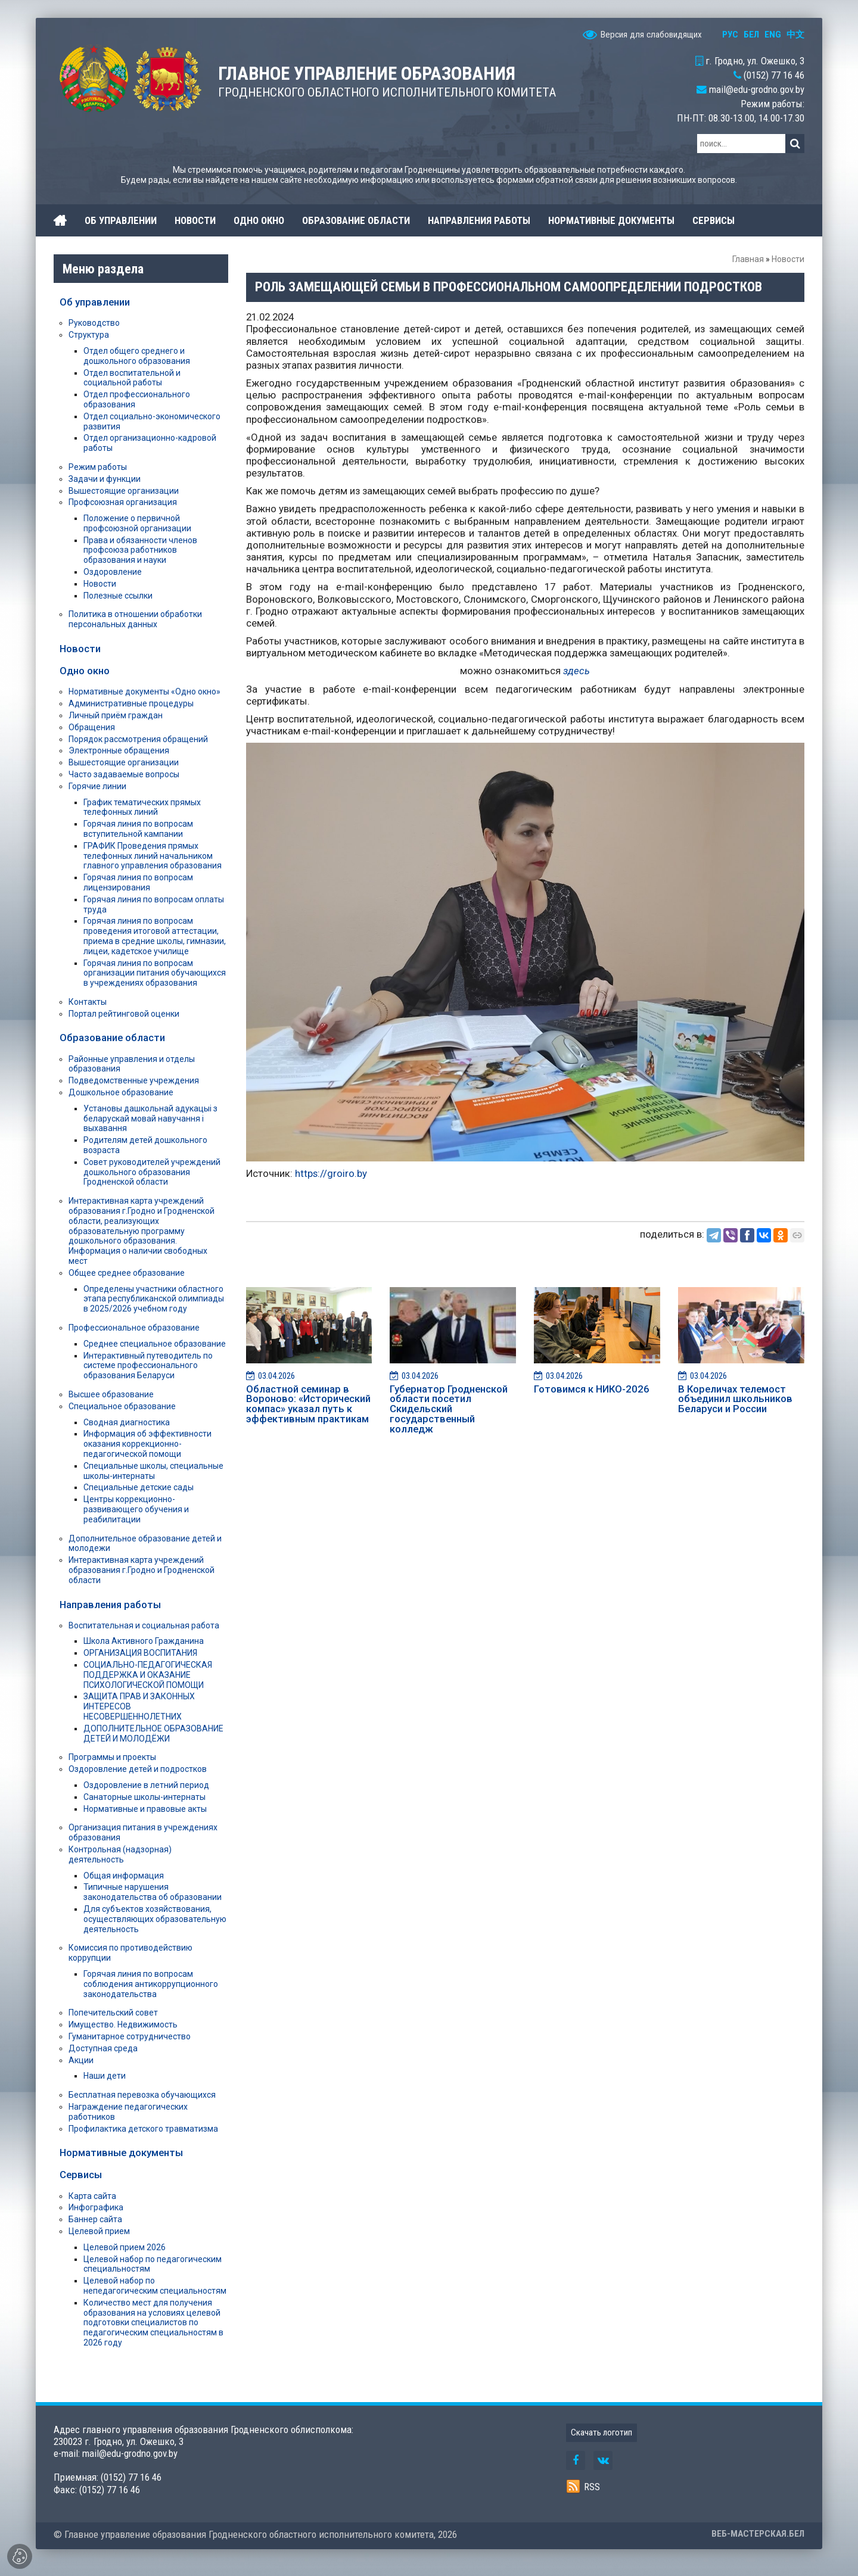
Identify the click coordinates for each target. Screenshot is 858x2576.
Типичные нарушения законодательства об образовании (152, 1892)
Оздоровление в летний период (146, 1785)
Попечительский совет (113, 2012)
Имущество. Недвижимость (123, 2024)
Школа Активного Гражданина (143, 1641)
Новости (788, 259)
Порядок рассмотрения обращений (138, 739)
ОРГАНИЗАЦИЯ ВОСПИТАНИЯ (140, 1653)
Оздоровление (112, 572)
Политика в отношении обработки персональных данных (135, 619)
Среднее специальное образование (154, 1343)
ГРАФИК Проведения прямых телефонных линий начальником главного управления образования (152, 856)
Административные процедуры (131, 703)
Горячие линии (97, 786)
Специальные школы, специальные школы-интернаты (153, 1471)
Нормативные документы (121, 2152)
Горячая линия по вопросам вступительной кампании (138, 829)
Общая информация (123, 1875)
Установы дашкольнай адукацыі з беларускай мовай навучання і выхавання (150, 1118)
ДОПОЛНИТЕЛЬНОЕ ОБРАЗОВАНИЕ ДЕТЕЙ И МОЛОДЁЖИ (153, 1733)
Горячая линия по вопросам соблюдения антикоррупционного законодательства (150, 1984)
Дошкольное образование (121, 1092)
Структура (89, 334)
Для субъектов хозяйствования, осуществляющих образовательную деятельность (154, 1919)
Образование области (112, 1038)
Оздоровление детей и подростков (138, 1769)
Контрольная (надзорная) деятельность (120, 1854)
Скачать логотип (601, 2432)
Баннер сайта (95, 2219)
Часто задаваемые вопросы (124, 774)
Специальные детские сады (138, 1487)
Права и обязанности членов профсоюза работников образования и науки (140, 550)
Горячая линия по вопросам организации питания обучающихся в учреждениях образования (154, 973)
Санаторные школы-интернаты (144, 1797)
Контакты (88, 1002)
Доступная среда (103, 2048)
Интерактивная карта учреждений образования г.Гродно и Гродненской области (141, 1570)
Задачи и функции (105, 479)
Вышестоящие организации (124, 491)
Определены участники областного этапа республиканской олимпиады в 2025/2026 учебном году (153, 1299)
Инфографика (96, 2207)
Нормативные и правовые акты (145, 1809)
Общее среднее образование (127, 1273)
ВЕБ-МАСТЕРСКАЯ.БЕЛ (757, 2533)
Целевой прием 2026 (124, 2247)
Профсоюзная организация (123, 502)
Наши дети (104, 2075)
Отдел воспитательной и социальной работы (132, 378)
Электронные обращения (119, 750)
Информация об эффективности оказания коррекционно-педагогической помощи (147, 1444)
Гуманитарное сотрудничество (130, 2036)
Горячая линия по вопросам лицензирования (138, 882)
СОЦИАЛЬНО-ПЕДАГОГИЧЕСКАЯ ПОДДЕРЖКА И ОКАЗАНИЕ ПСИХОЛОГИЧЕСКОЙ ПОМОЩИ (147, 1675)
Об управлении (95, 302)
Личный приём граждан (116, 715)
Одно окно (85, 671)
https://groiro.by (331, 1173)
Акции (81, 2060)
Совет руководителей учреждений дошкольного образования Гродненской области (151, 1172)
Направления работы (110, 1605)
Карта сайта (92, 2196)
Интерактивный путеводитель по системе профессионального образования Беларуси (148, 1366)
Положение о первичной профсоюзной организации (137, 523)
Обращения (92, 727)
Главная (748, 259)
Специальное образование (122, 1406)
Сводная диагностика (126, 1422)
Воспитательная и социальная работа (144, 1625)
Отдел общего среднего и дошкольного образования (136, 356)
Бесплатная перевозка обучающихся (142, 2095)
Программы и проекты (112, 1757)
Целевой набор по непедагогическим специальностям (154, 2285)
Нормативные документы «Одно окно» (144, 691)
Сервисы (81, 2175)
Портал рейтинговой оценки (124, 1013)
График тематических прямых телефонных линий (142, 807)
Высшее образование (111, 1394)
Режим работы (98, 467)
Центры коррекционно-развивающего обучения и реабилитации (136, 1509)
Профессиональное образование (134, 1327)
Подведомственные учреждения (134, 1080)
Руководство (94, 323)
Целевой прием (99, 2231)
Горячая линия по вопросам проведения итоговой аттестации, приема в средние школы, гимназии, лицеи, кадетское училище (154, 935)
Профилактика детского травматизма (143, 2128)
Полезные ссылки (118, 595)
